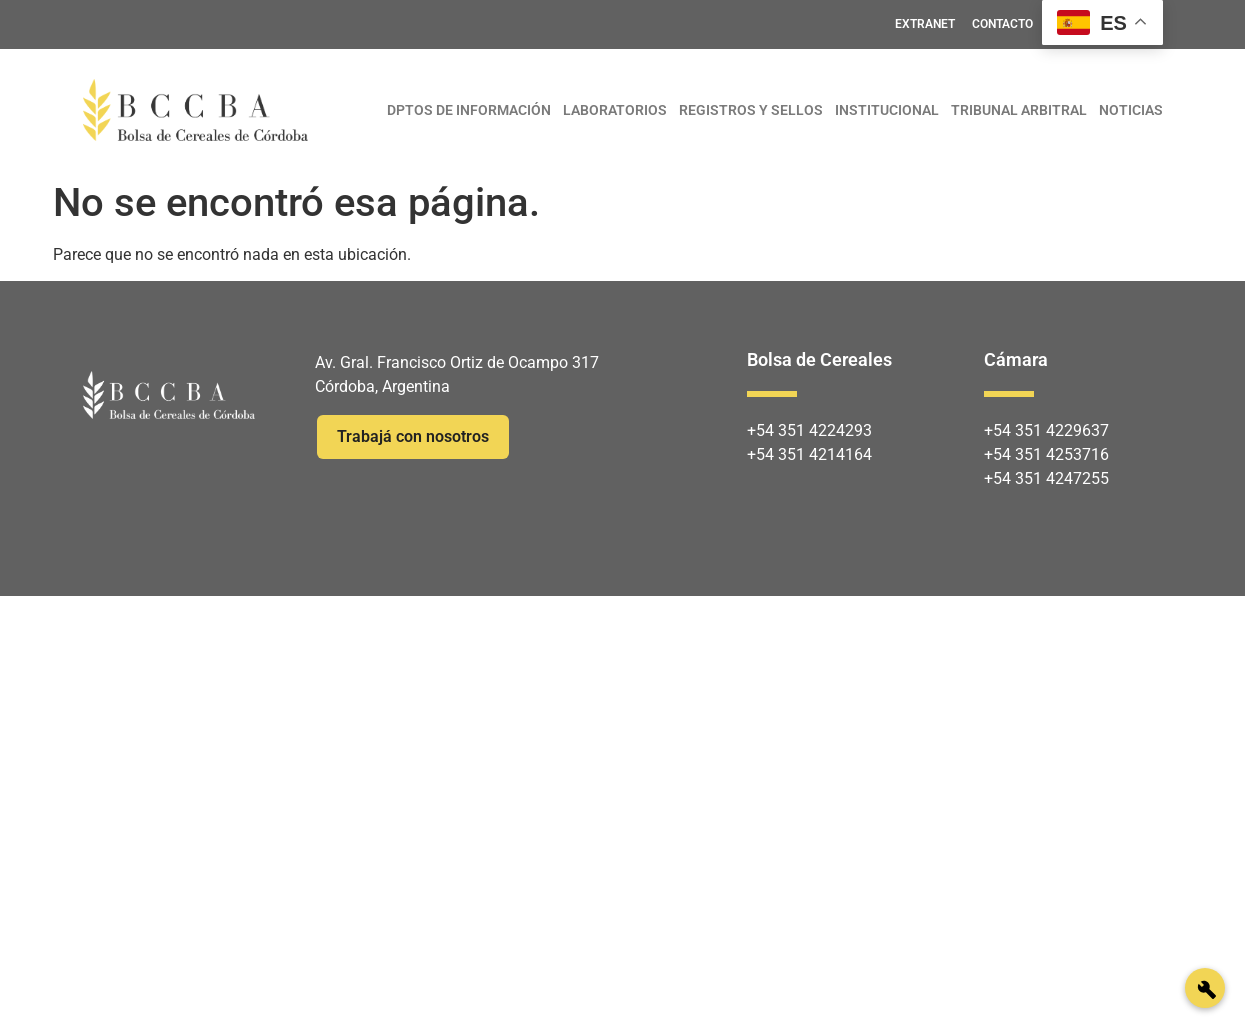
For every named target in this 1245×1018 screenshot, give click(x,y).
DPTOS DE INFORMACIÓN (469, 110)
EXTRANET (925, 24)
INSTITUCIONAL (887, 110)
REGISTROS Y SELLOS (751, 110)
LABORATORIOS (615, 110)
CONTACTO (1002, 24)
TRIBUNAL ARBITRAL (1019, 110)
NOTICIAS (1131, 110)
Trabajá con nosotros (413, 436)
